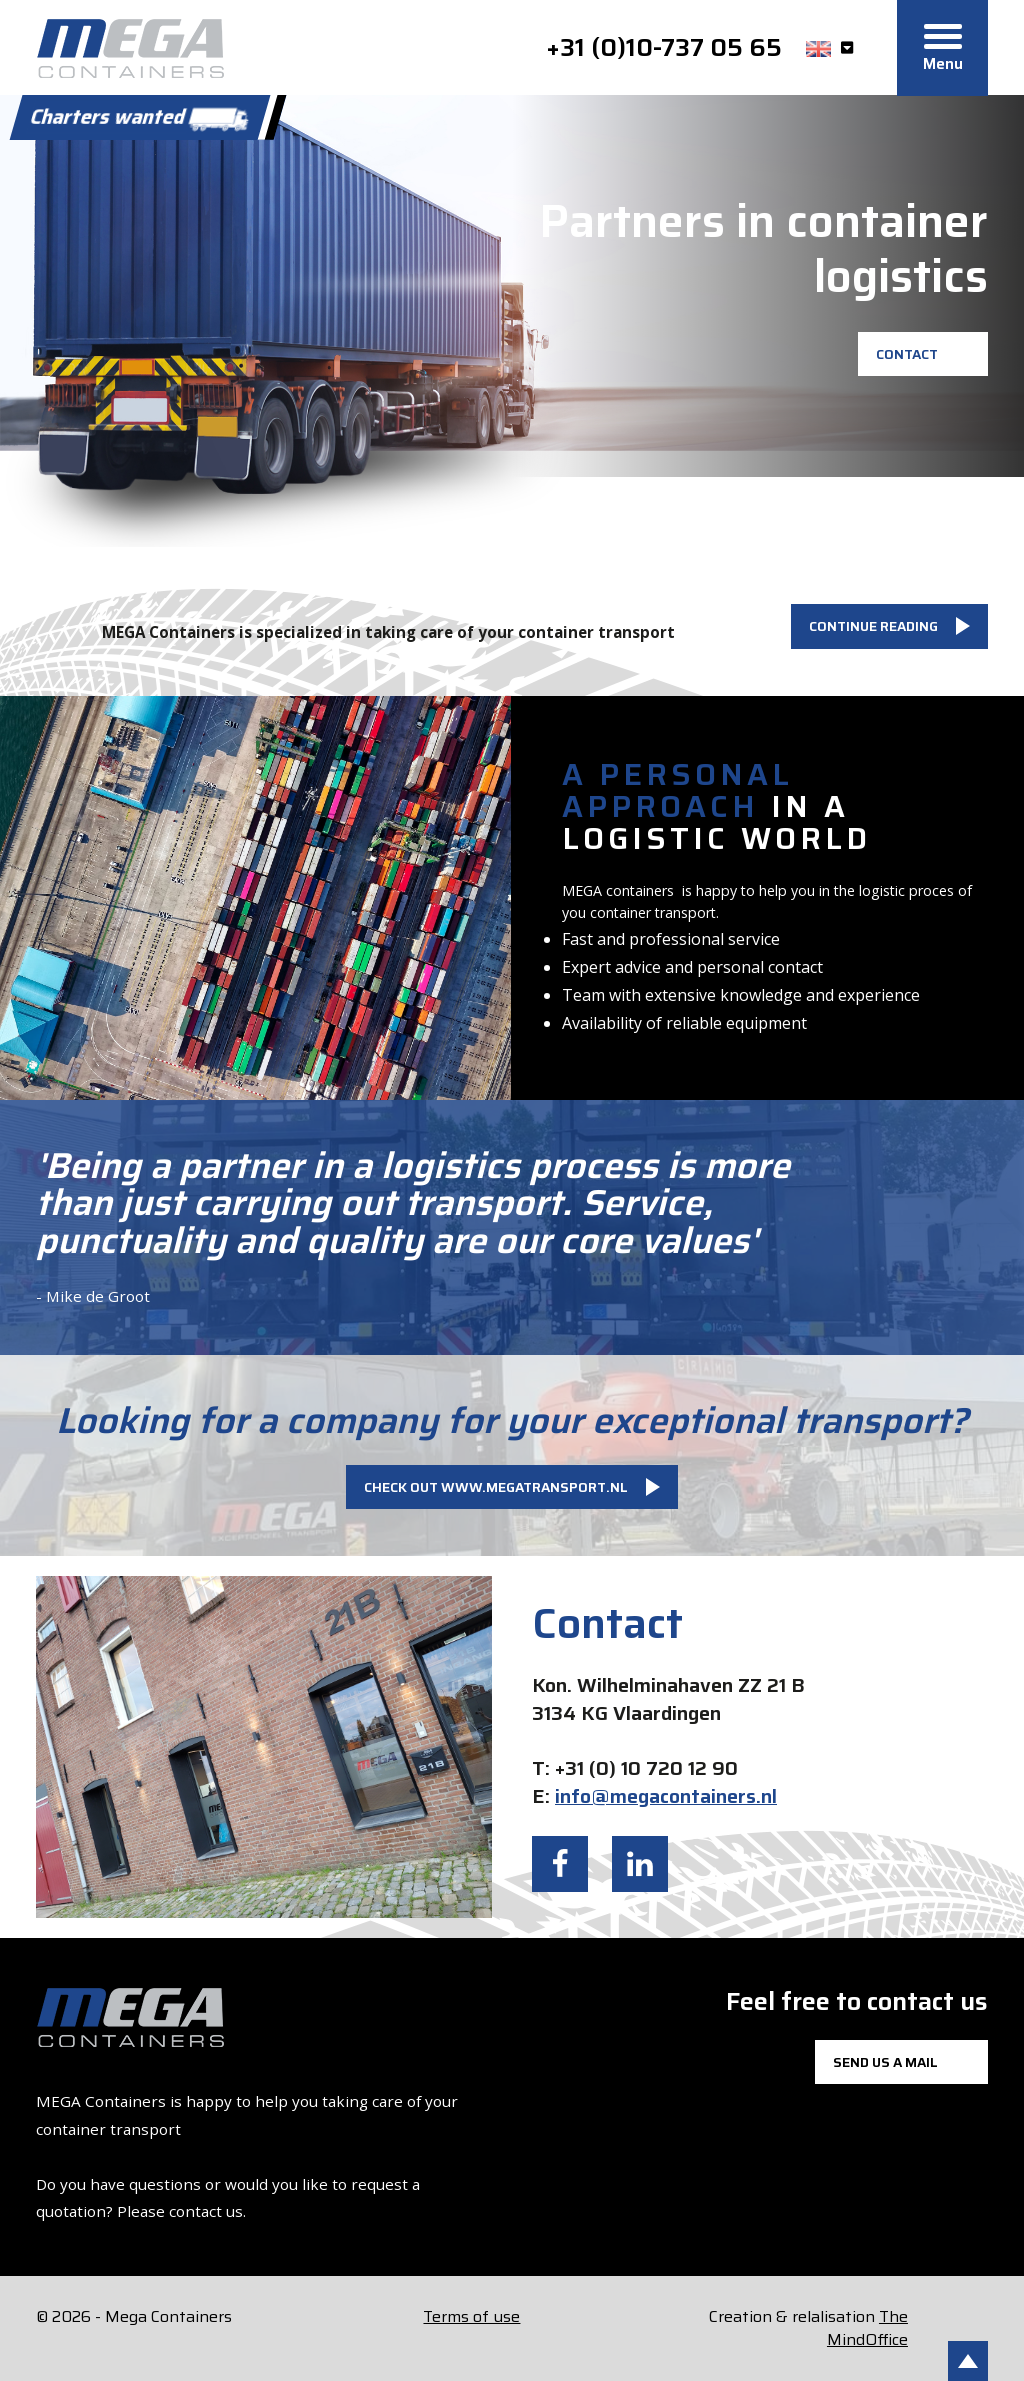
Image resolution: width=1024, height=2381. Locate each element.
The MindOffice (867, 2328)
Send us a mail (885, 2062)
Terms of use (471, 2316)
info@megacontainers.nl (666, 1796)
